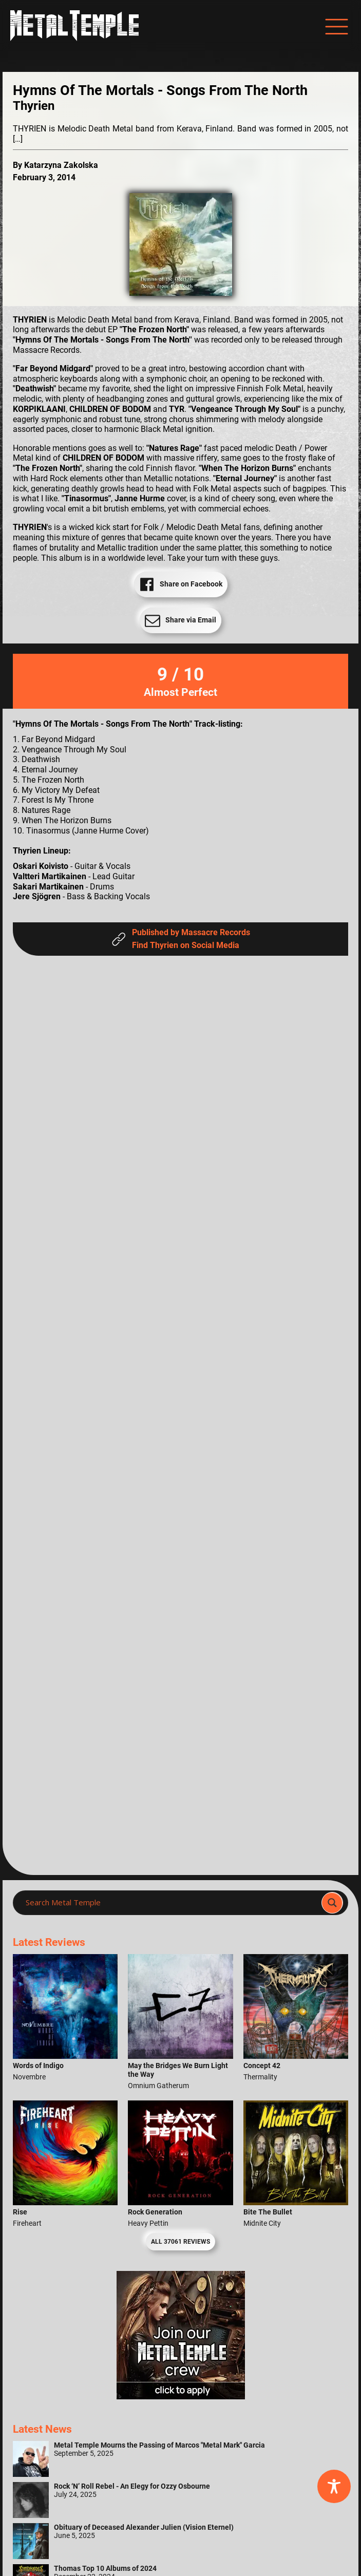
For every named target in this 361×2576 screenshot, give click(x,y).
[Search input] (170, 1903)
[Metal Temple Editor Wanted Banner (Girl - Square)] (181, 2396)
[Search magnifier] (332, 1903)
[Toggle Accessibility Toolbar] (334, 2486)
